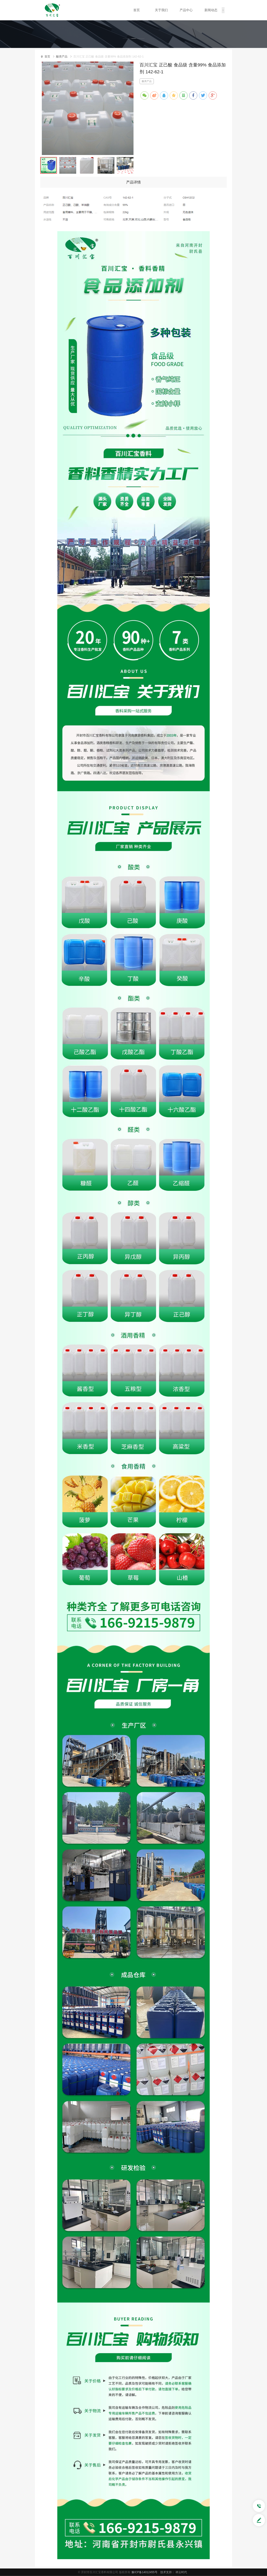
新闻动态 (210, 10)
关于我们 (161, 10)
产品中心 (186, 10)
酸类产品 (61, 56)
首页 (136, 10)
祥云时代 (182, 2572)
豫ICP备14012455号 (144, 2572)
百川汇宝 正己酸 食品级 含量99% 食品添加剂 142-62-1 (108, 56)
